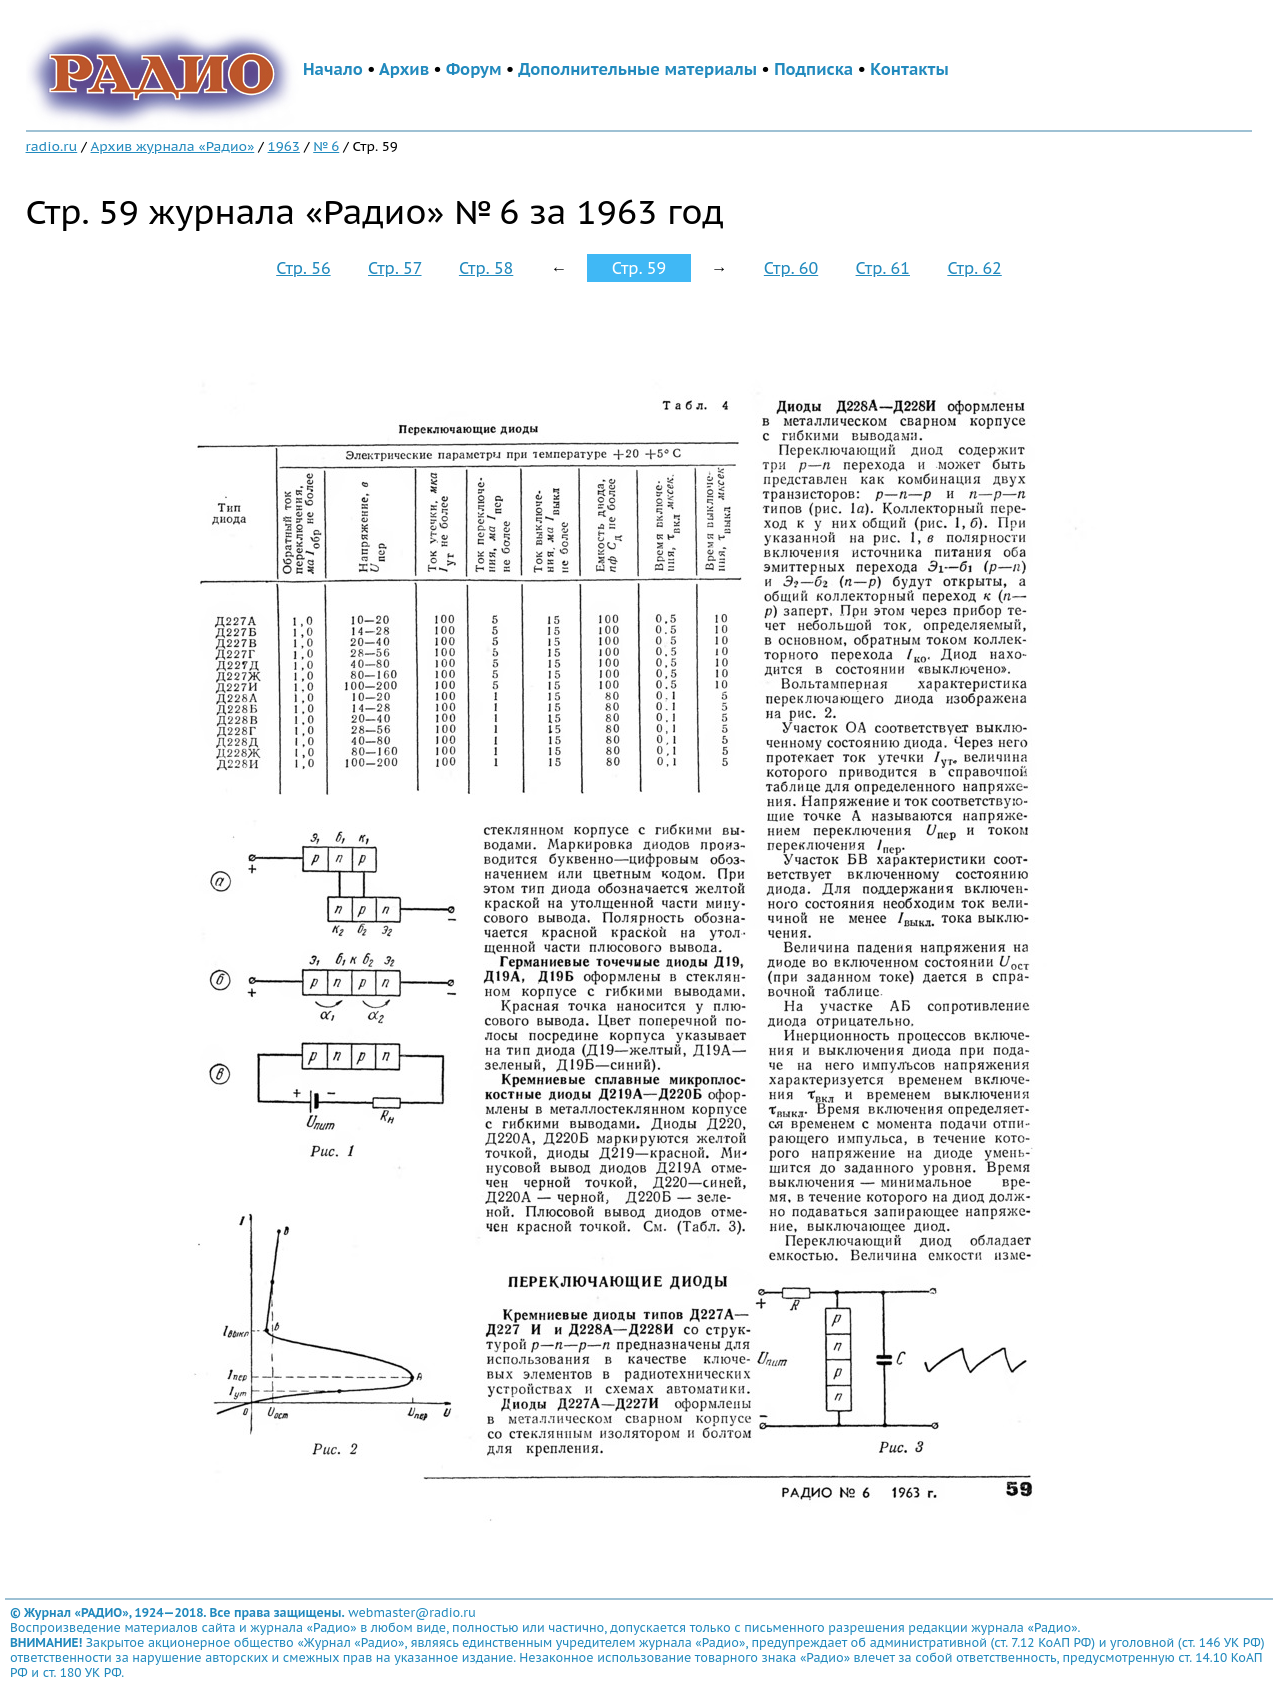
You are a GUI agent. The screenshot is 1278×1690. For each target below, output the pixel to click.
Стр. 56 (303, 268)
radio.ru (52, 146)
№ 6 (326, 146)
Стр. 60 (791, 268)
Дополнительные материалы (637, 69)
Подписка (813, 69)
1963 (284, 146)
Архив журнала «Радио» (173, 146)
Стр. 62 (974, 268)
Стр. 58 (486, 268)
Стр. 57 (395, 268)
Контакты (909, 69)
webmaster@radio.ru (412, 1612)
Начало (333, 69)
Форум (474, 69)
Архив (404, 69)
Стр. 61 (883, 268)
